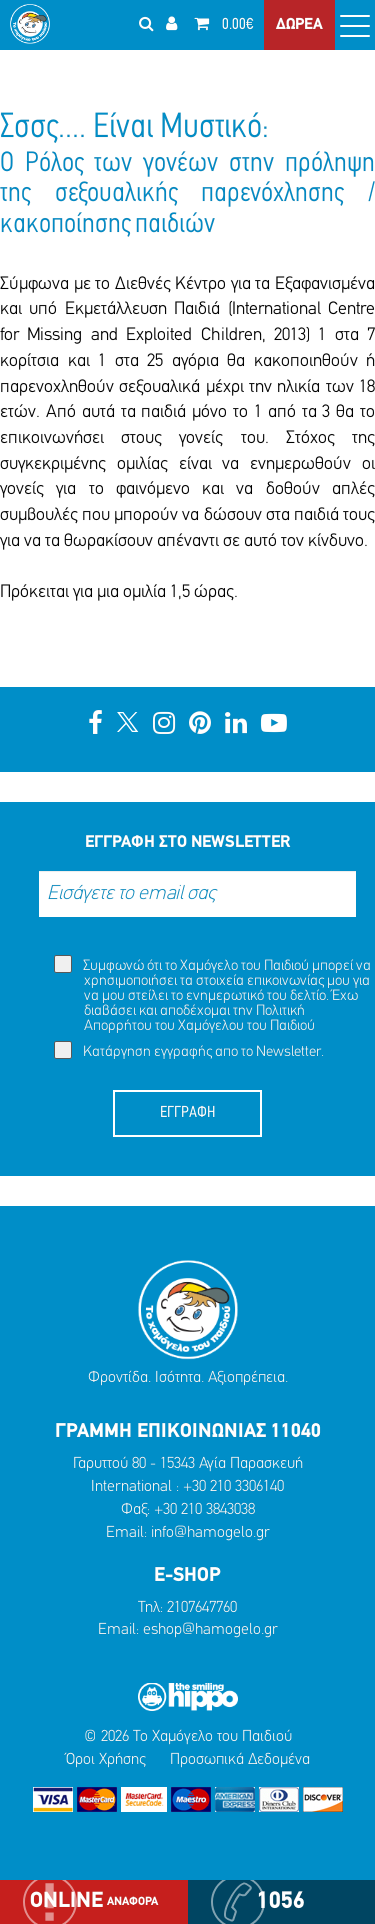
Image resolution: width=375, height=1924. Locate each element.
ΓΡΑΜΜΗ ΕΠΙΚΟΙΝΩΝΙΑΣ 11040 (188, 1432)
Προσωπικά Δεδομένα (240, 1760)
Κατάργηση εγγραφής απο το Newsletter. (189, 1050)
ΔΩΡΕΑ (299, 25)
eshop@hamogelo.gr (210, 1630)
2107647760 (202, 1608)
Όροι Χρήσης (106, 1760)
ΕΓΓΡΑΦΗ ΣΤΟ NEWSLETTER (187, 842)
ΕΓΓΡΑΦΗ (187, 1113)
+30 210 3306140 (233, 1487)
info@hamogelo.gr (210, 1533)
